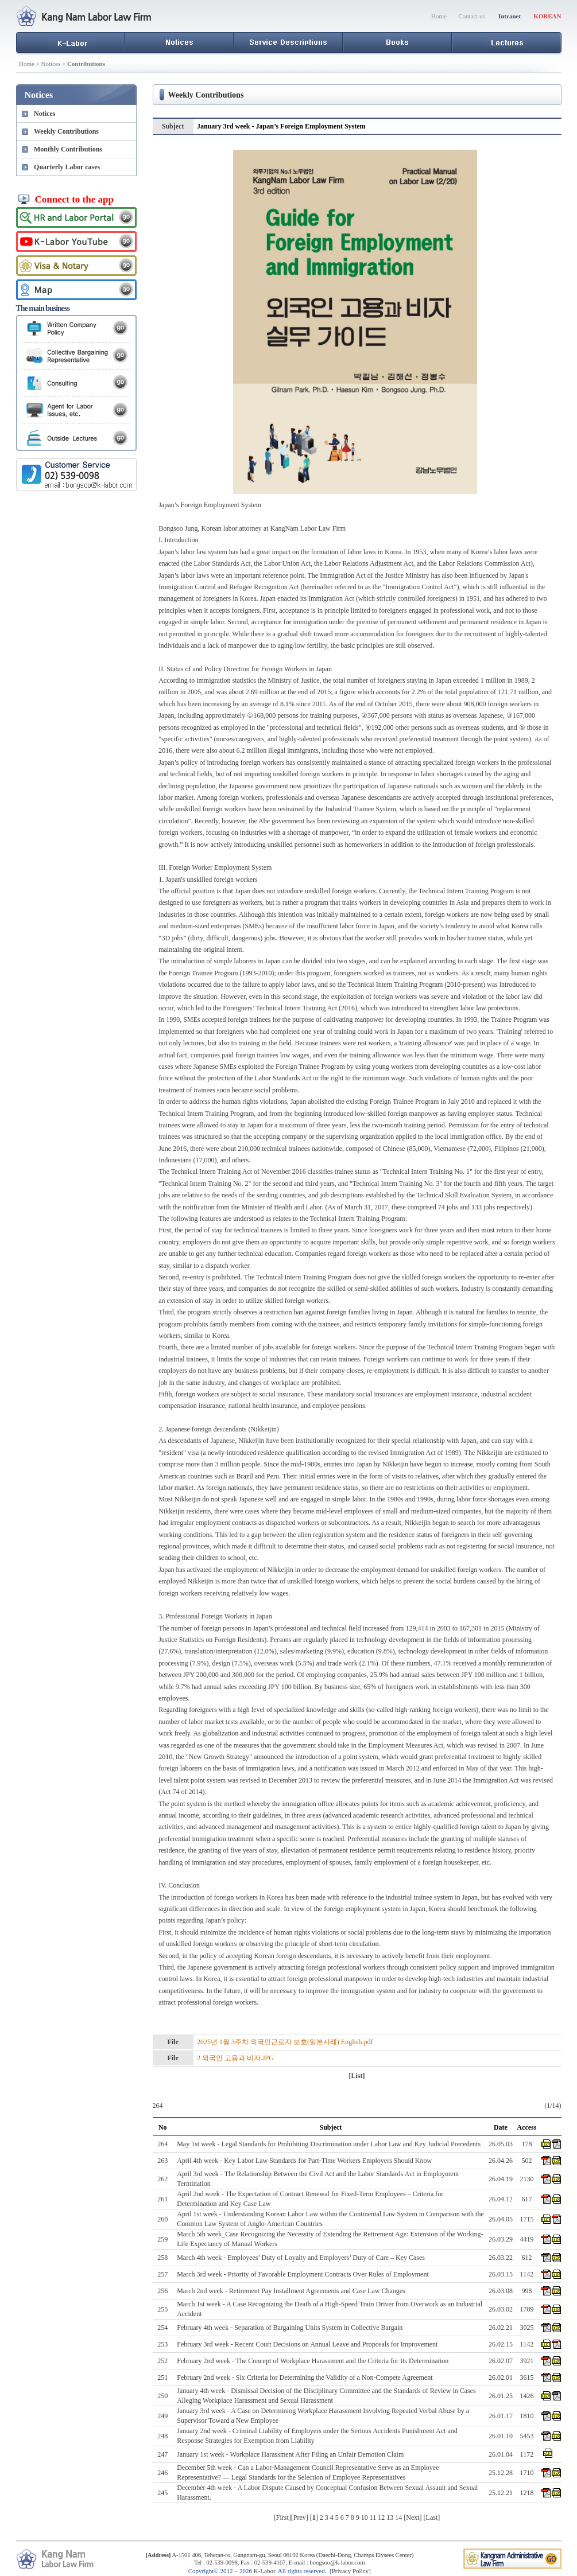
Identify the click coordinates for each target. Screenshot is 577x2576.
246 (162, 2473)
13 (389, 2517)
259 (162, 2239)
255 (162, 2309)
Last (432, 2517)
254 (162, 2328)
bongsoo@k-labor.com (337, 2562)
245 (162, 2493)
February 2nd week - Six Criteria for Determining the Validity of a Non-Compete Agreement (304, 2377)
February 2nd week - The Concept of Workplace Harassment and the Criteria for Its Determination (312, 2361)
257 (162, 2274)
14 (398, 2517)
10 (364, 2517)
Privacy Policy (350, 2570)
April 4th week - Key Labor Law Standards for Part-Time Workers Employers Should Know (304, 2161)
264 (162, 2144)
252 (162, 2361)
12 (381, 2517)
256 (162, 2291)
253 (162, 2344)
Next (412, 2517)
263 (162, 2161)
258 (162, 2258)
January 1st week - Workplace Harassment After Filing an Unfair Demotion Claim (290, 2454)
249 (162, 2416)
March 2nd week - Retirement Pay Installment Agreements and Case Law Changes (291, 2291)
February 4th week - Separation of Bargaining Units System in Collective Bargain (289, 2328)
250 (162, 2396)
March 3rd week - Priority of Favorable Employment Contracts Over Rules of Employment (303, 2274)
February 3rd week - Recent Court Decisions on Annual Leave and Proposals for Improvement (307, 2344)
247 (162, 2454)
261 (162, 2199)
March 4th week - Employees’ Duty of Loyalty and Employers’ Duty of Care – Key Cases (301, 2258)
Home (439, 16)
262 (162, 2179)
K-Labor (264, 2570)
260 (162, 2219)
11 (373, 2517)
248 (162, 2436)
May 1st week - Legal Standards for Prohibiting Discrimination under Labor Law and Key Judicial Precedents (329, 2144)
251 (162, 2377)
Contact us (471, 16)
